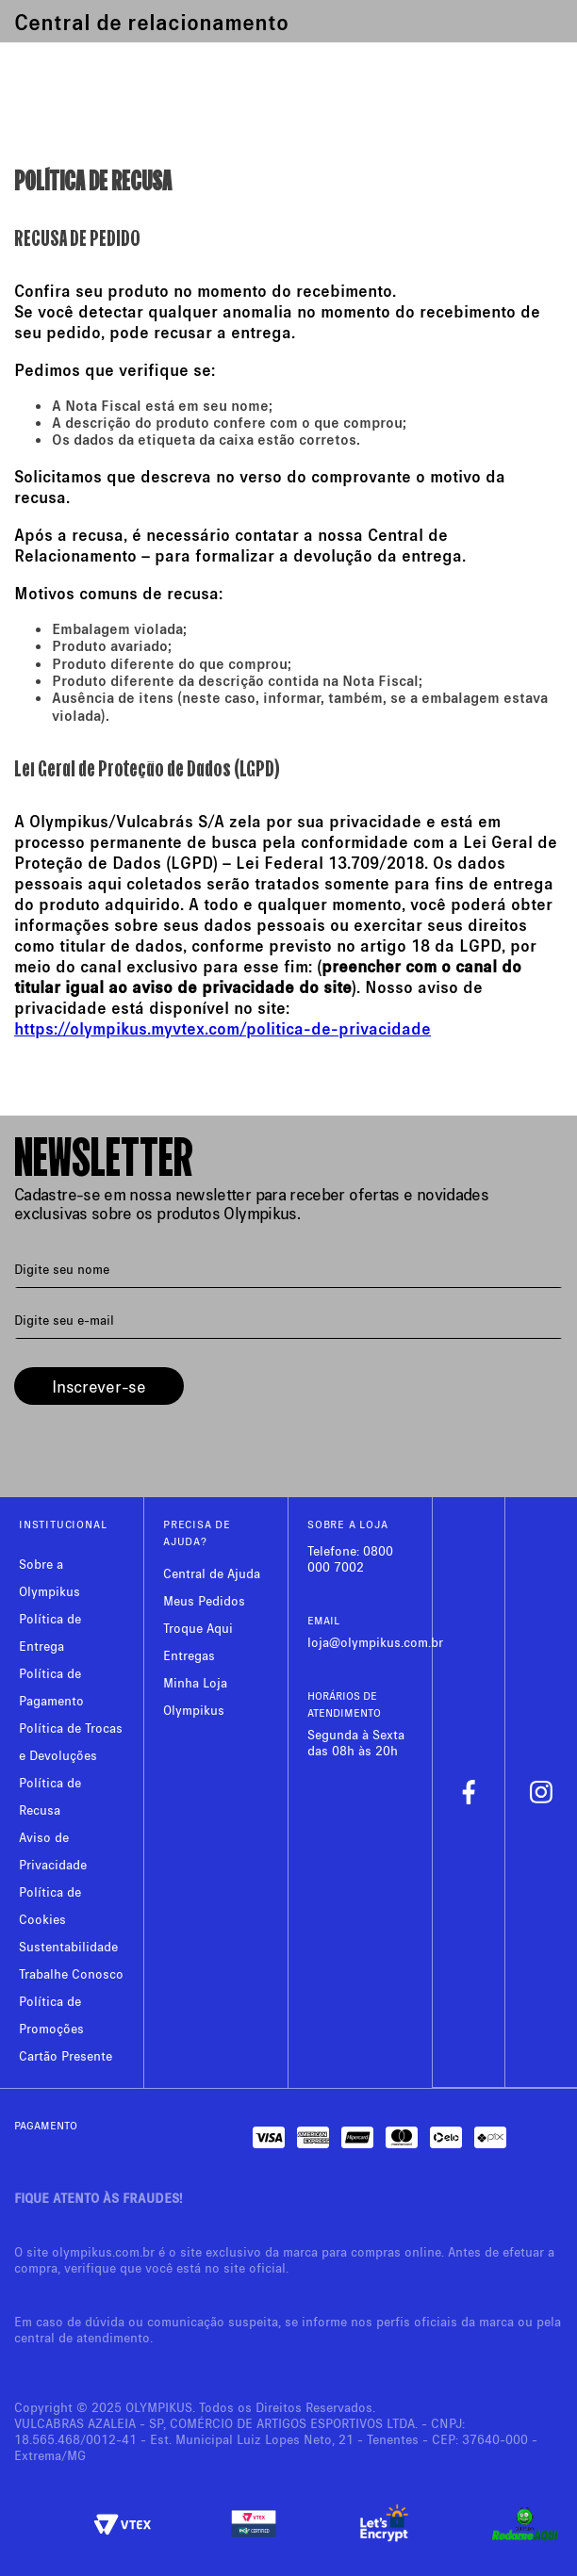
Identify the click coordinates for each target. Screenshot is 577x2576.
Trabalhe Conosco (71, 1973)
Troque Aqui (198, 1628)
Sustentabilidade (68, 1946)
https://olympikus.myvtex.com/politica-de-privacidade (222, 1028)
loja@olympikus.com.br (375, 1642)
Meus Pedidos (204, 1600)
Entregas (189, 1655)
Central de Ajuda (211, 1573)
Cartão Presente (65, 2055)
